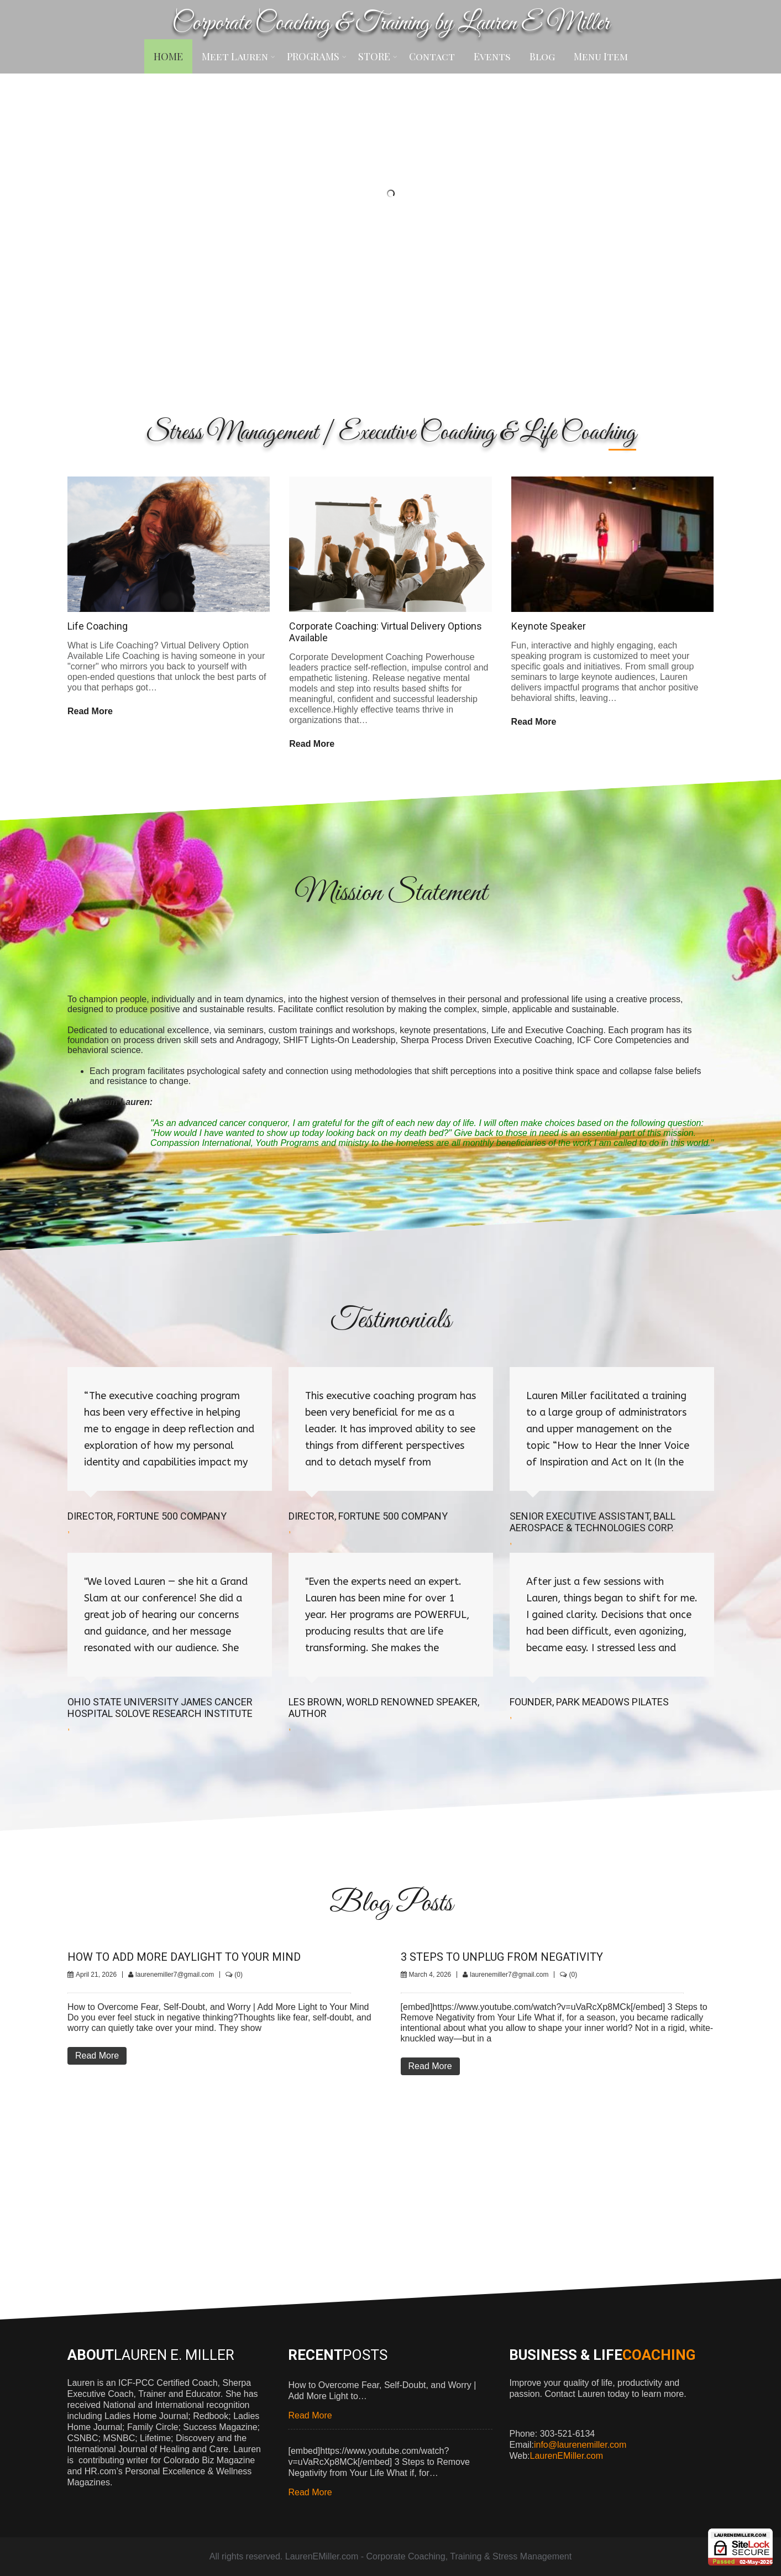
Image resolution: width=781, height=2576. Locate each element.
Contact (432, 56)
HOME (168, 56)
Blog (542, 56)
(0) (238, 1974)
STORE (377, 56)
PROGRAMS (317, 56)
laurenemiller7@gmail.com (174, 1974)
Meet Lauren (238, 56)
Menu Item (601, 56)
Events (492, 56)
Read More (90, 711)
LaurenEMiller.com (567, 2455)
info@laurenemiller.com (580, 2444)
